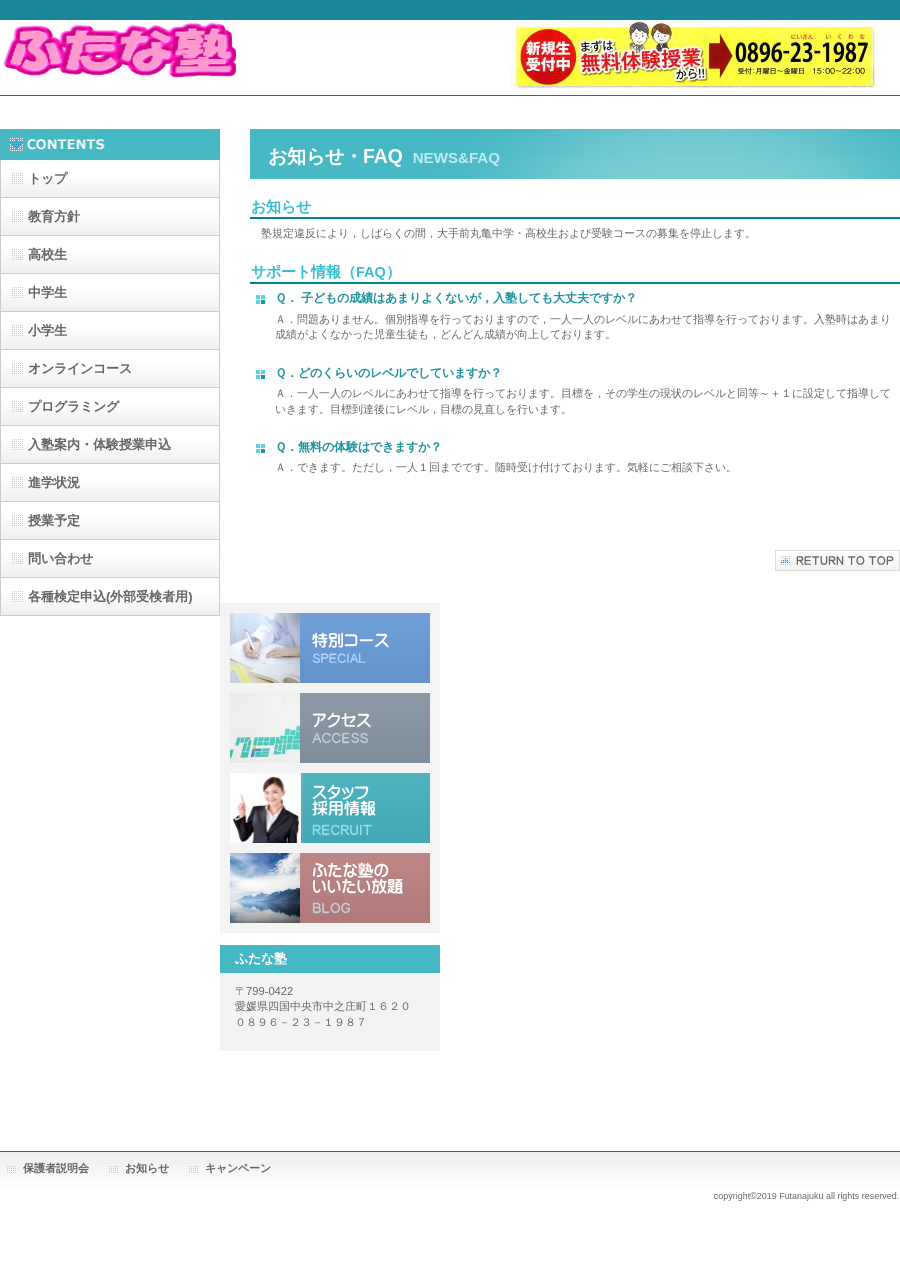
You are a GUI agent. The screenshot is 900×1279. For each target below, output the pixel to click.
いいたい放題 (330, 888)
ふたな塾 (200, 57)
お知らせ (147, 1168)
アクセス (330, 728)
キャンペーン (238, 1168)
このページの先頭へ (837, 560)
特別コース (330, 648)
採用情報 (330, 808)
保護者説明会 (56, 1168)
